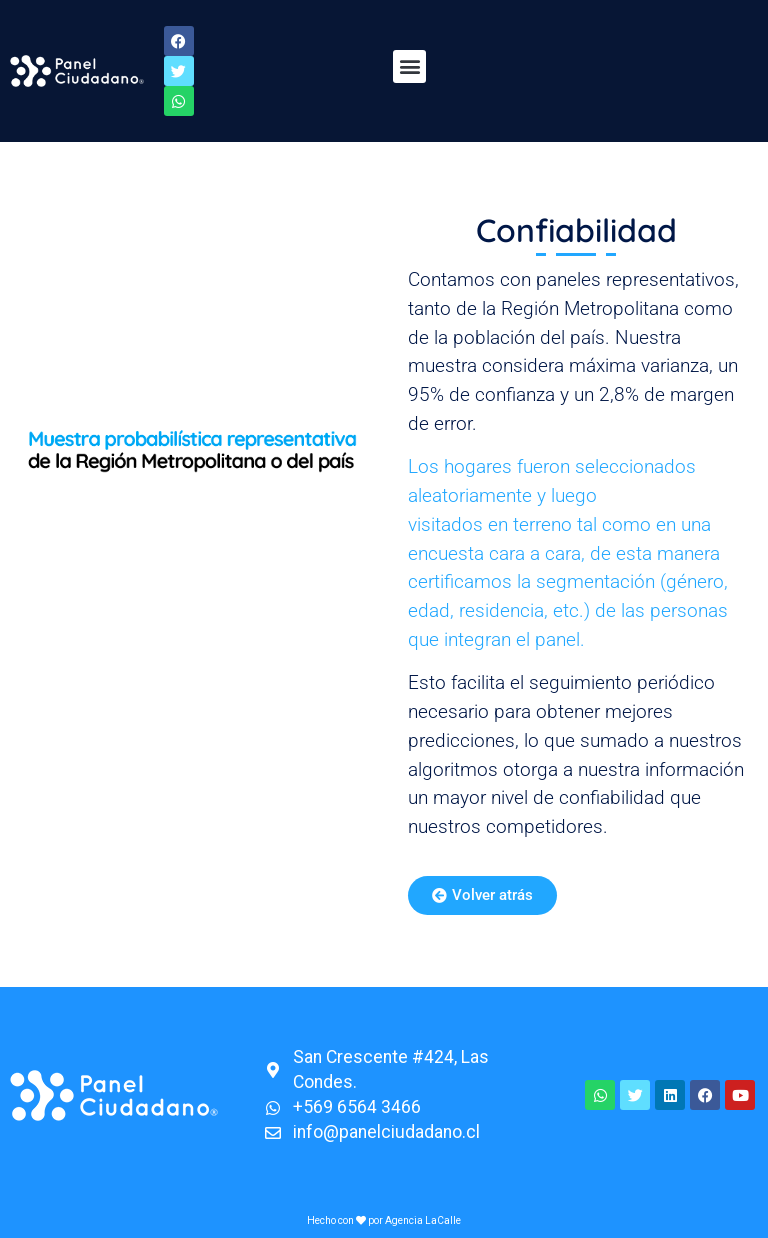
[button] (409, 66)
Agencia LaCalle (423, 1220)
